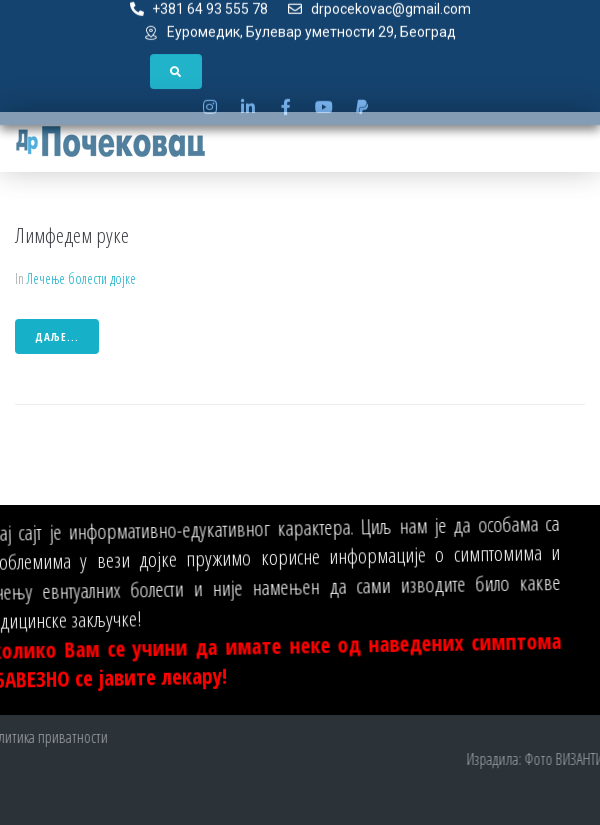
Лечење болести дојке (81, 278)
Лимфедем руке (72, 235)
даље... (57, 336)
